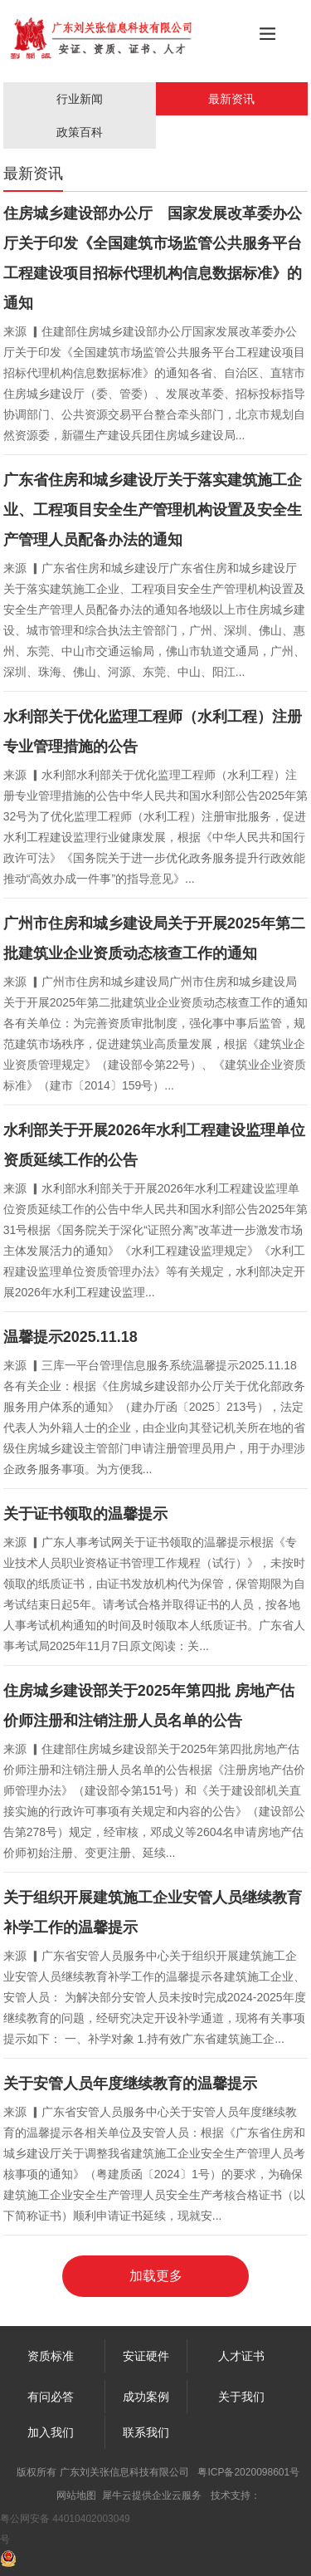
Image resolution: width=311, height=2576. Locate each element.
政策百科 (79, 132)
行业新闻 (79, 98)
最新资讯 (231, 98)
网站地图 (76, 2495)
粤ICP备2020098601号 (248, 2472)
